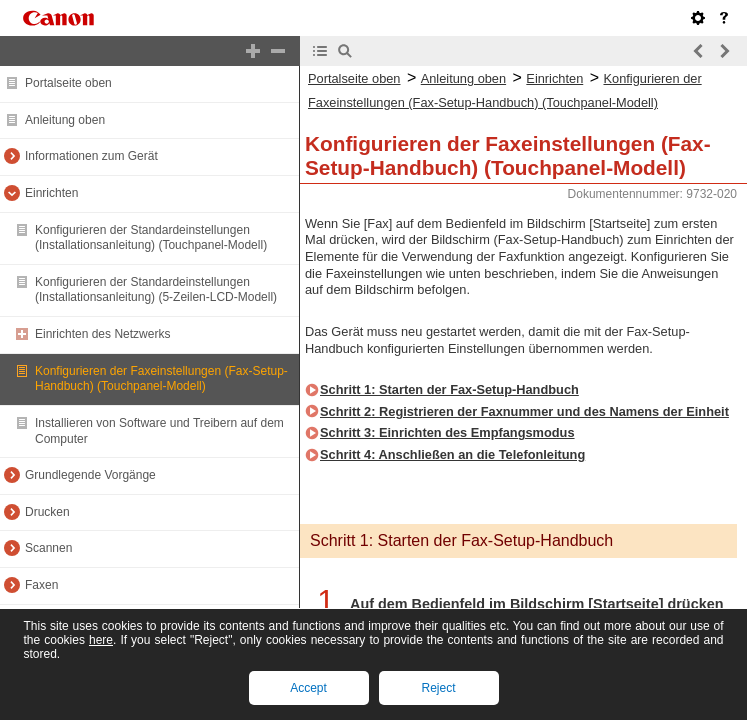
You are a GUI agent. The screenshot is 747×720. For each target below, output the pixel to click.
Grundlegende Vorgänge (90, 475)
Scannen (48, 548)
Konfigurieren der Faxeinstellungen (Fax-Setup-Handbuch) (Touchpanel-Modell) (161, 379)
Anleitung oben (65, 120)
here (101, 640)
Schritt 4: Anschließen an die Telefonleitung (452, 454)
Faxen (41, 585)
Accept (308, 688)
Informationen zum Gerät (91, 156)
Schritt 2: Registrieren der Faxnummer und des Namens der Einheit (524, 411)
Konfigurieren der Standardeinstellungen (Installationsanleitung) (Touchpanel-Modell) (151, 238)
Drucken (47, 512)
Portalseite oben (68, 83)
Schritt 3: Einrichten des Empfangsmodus (447, 432)
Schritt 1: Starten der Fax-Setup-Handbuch (449, 389)
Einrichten (51, 193)
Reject (438, 688)
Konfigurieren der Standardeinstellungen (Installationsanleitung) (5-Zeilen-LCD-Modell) (156, 290)
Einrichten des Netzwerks (102, 334)
